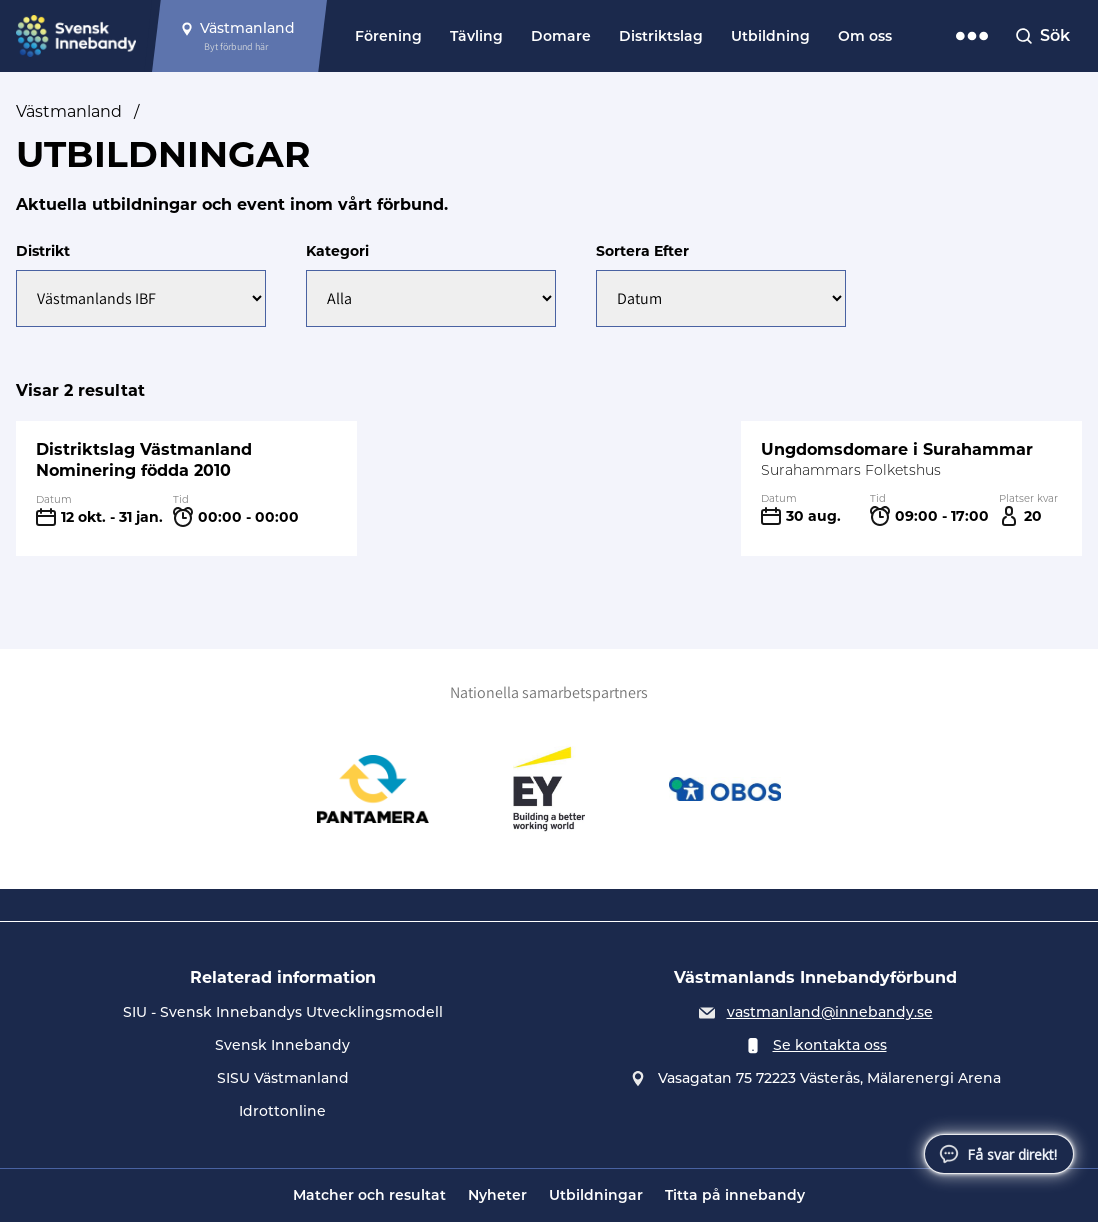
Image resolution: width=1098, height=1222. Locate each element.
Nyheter (497, 1195)
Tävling (476, 36)
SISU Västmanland (283, 1078)
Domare (561, 36)
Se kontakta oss (830, 1045)
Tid (181, 499)
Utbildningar (596, 1195)
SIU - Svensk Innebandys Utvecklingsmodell (283, 1012)
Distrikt (43, 251)
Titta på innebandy (735, 1195)
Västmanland (69, 111)
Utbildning (770, 36)
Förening (388, 36)
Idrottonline (282, 1111)
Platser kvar (1028, 498)
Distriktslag (661, 36)
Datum (54, 499)
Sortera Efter (642, 251)
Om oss (865, 36)
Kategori (337, 251)
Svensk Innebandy (282, 1045)
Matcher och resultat (369, 1195)
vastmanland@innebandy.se (830, 1012)
